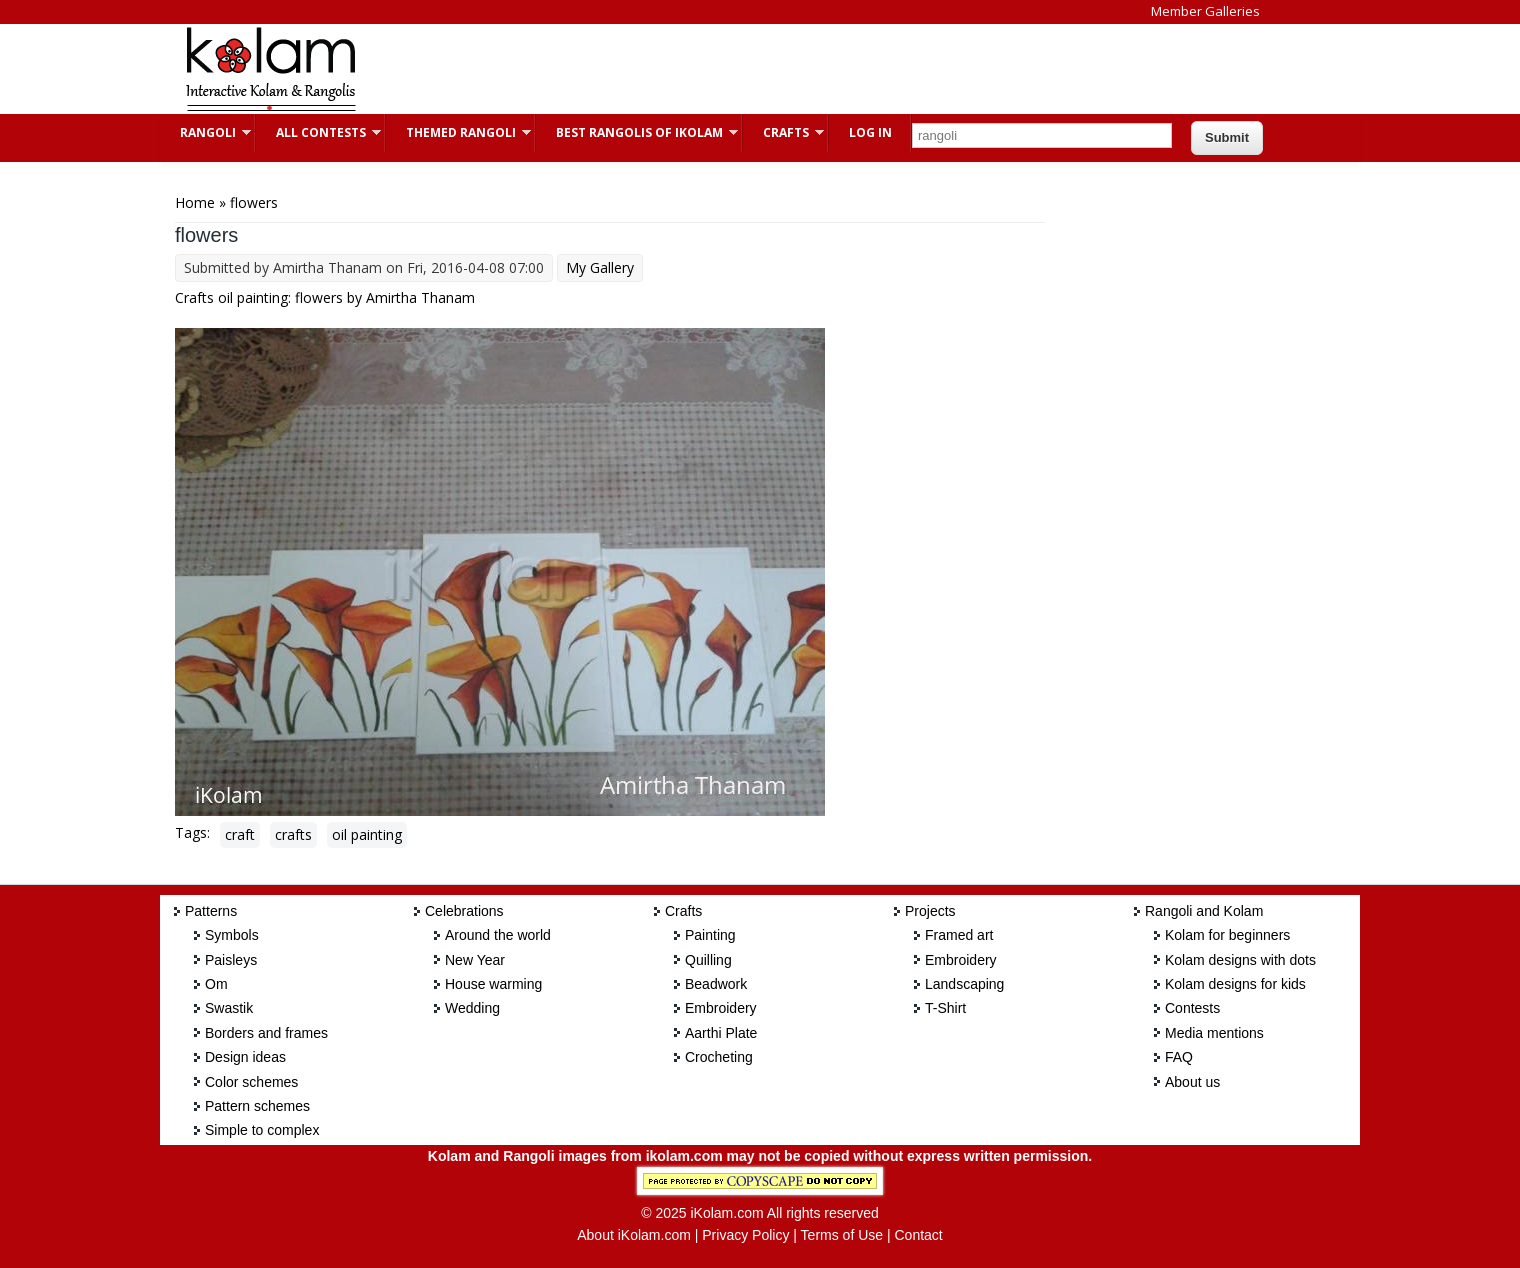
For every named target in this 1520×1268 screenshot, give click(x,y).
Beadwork (716, 984)
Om (216, 984)
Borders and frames (266, 1033)
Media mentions (1214, 1033)
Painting (710, 935)
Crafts (783, 132)
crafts (293, 834)
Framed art (959, 935)
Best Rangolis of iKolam (637, 132)
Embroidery (721, 1008)
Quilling (708, 960)
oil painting (367, 834)
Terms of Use (842, 1235)
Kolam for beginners (1227, 935)
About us (1192, 1082)
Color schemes (251, 1082)
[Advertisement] (744, 69)
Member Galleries (1205, 11)
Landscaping (964, 984)
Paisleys (231, 960)
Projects (930, 911)
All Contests (318, 132)
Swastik (229, 1008)
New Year (475, 960)
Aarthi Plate (721, 1033)
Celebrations (464, 911)
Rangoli (205, 132)
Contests (1192, 1008)
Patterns (211, 911)
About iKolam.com (634, 1235)
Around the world (498, 935)
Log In (870, 132)
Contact (918, 1235)
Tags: (192, 832)
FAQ (1179, 1057)
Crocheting (719, 1057)
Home (195, 202)
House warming (493, 984)
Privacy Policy (745, 1235)
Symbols (232, 935)
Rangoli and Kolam (1204, 911)
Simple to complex (262, 1130)
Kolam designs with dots (1240, 960)
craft (240, 834)
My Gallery (600, 267)
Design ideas (245, 1057)
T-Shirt (945, 1008)
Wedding (472, 1008)
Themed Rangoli (458, 132)
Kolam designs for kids (1235, 984)
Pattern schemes (257, 1106)
